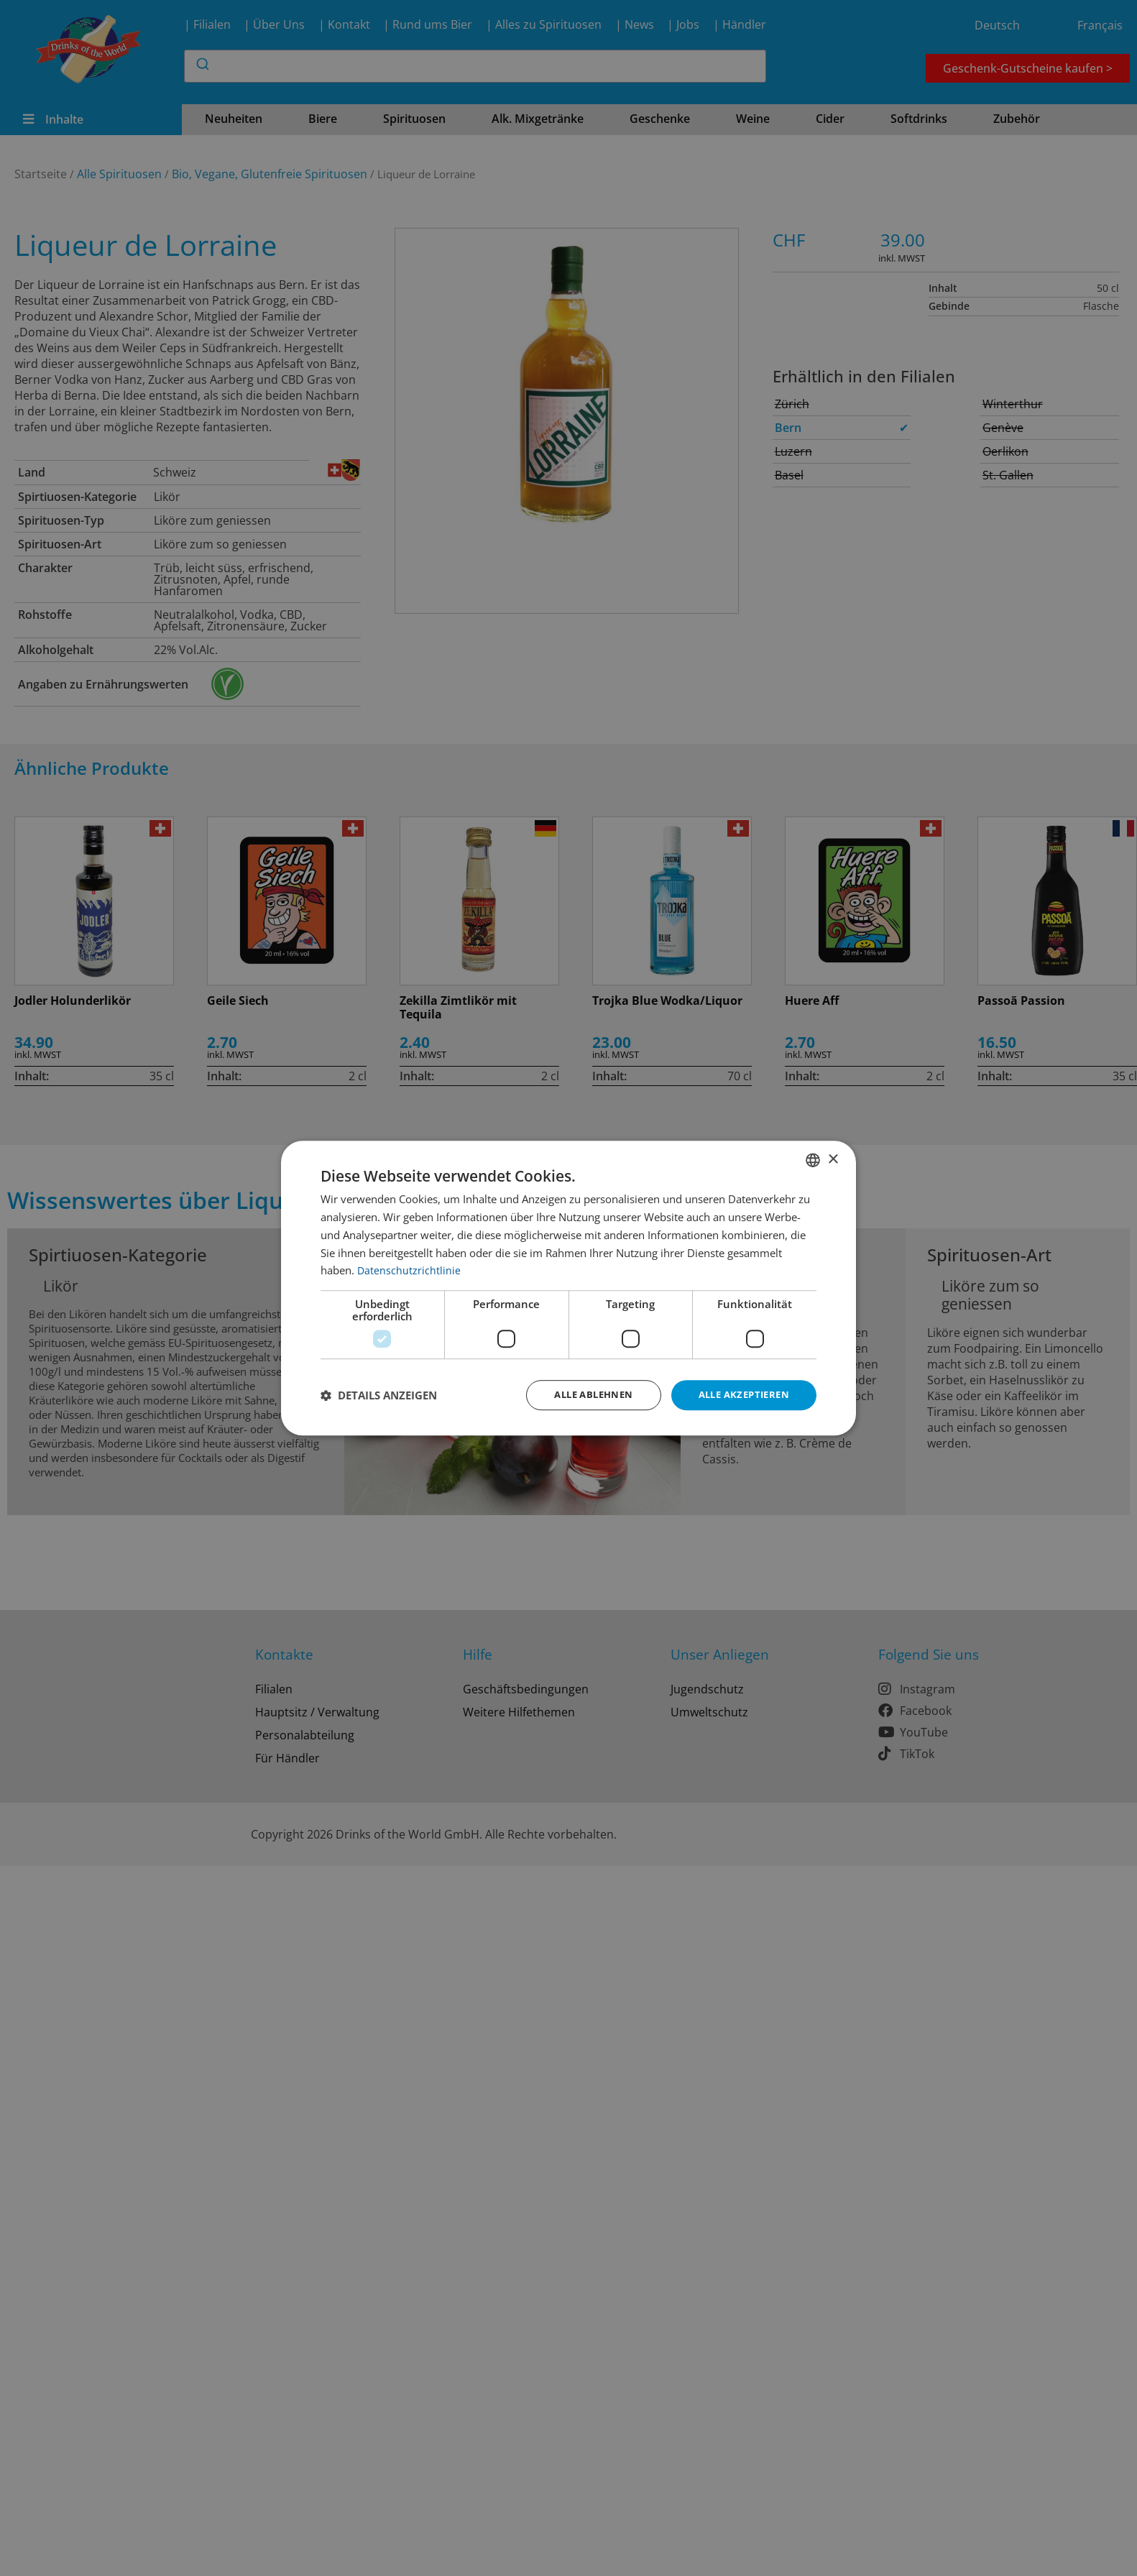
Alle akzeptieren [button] (740, 1395)
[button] (379, 1395)
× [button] (832, 1158)
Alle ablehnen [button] (582, 1395)
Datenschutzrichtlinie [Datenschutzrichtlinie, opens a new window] (409, 1269)
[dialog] (568, 1288)
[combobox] (813, 1159)
